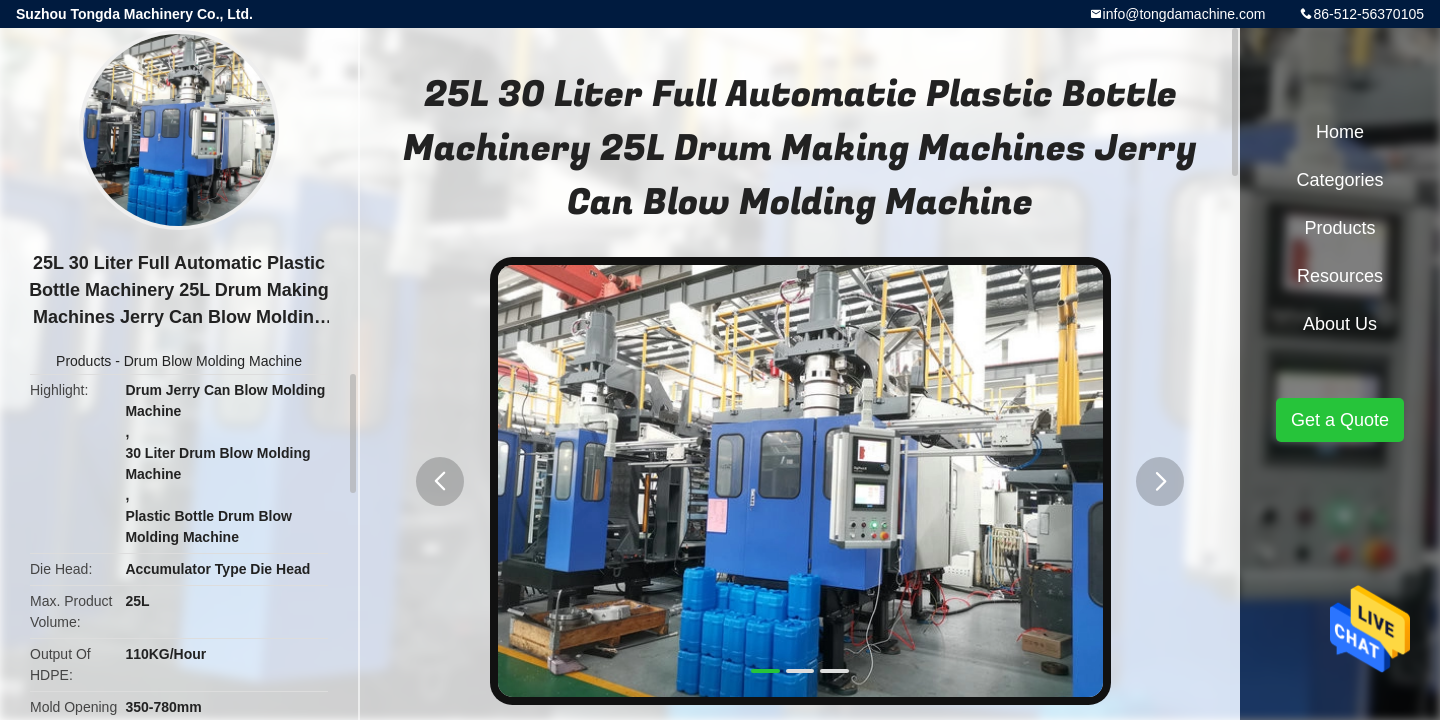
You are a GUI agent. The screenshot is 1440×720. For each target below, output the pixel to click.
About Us (1340, 324)
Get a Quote (1340, 420)
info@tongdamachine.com (1184, 14)
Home (1340, 132)
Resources (1340, 276)
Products (83, 361)
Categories (1339, 180)
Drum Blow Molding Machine (213, 361)
